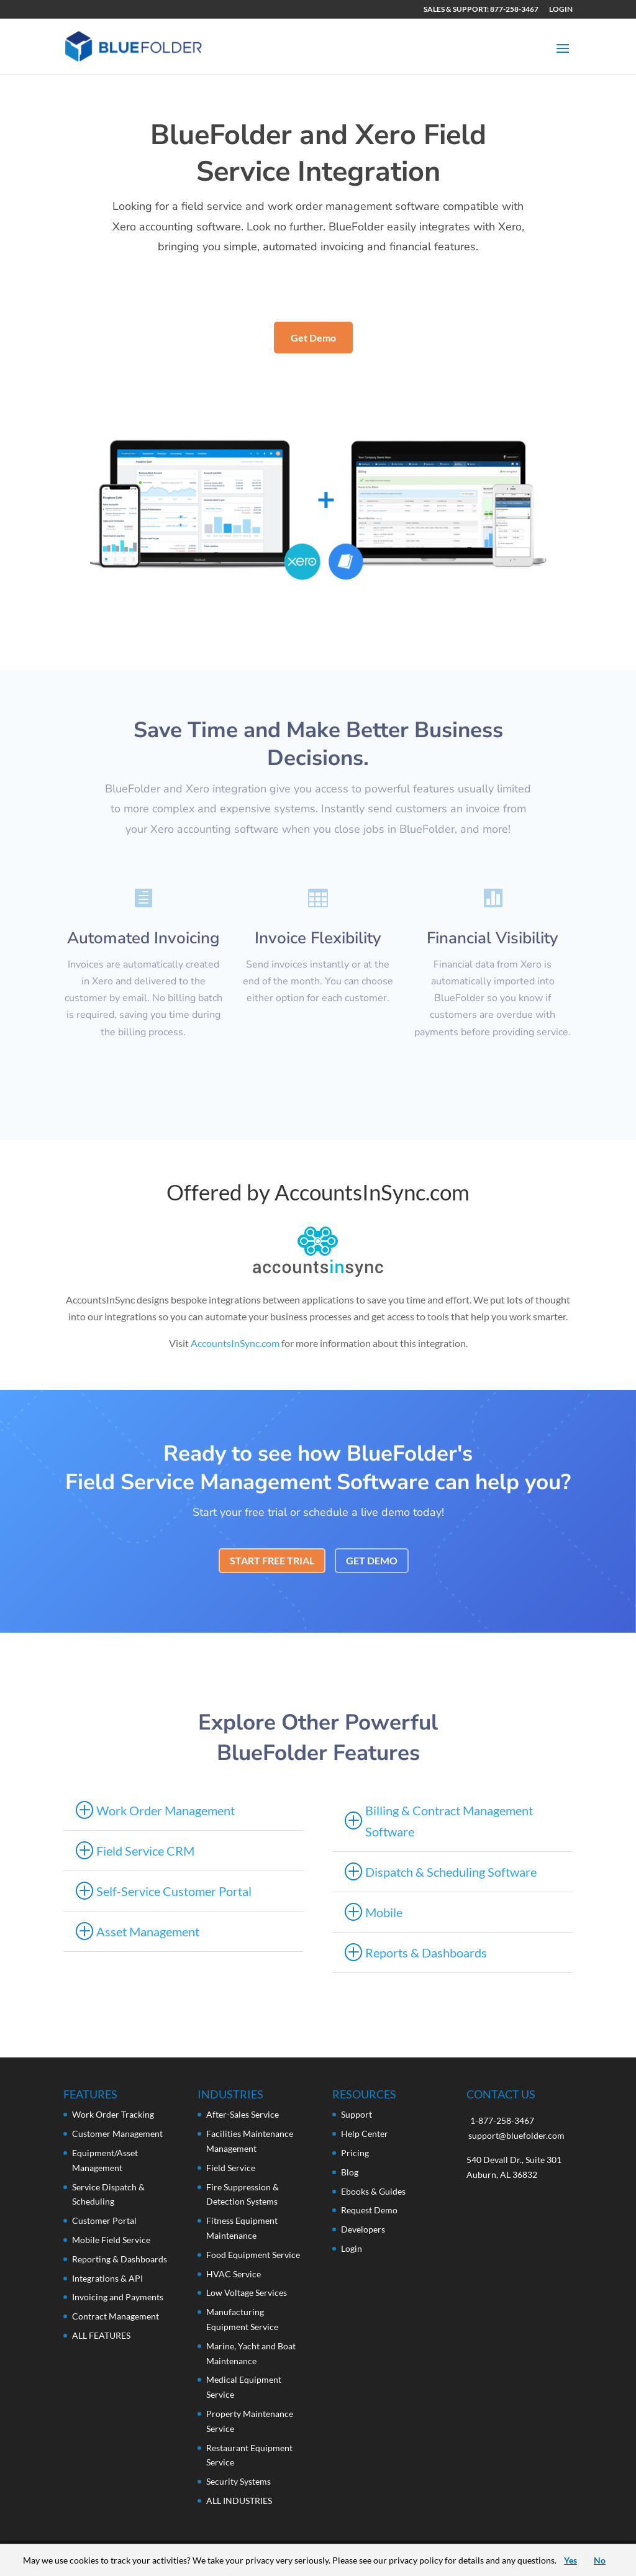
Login (351, 2248)
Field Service (230, 2167)
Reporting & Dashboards (119, 2259)
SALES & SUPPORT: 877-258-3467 (481, 10)
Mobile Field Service (111, 2239)
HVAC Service (233, 2274)
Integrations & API (107, 2278)
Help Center (364, 2133)
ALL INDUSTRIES (239, 2500)
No (600, 2560)
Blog (349, 2172)
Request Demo (369, 2210)
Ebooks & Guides (373, 2191)
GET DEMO (372, 1560)
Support (356, 2114)
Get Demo (313, 337)
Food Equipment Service (253, 2254)
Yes (570, 2560)
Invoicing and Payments (117, 2297)
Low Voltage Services (246, 2292)
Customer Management (117, 2133)
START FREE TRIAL (272, 1560)
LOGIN (561, 10)
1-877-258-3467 (502, 2120)
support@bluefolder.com (516, 2135)
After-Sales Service (242, 2114)
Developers (363, 2229)
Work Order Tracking (113, 2114)
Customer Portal (104, 2220)
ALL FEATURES (101, 2335)
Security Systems (238, 2481)
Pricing (355, 2152)
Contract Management (115, 2316)
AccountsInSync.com (235, 1343)
